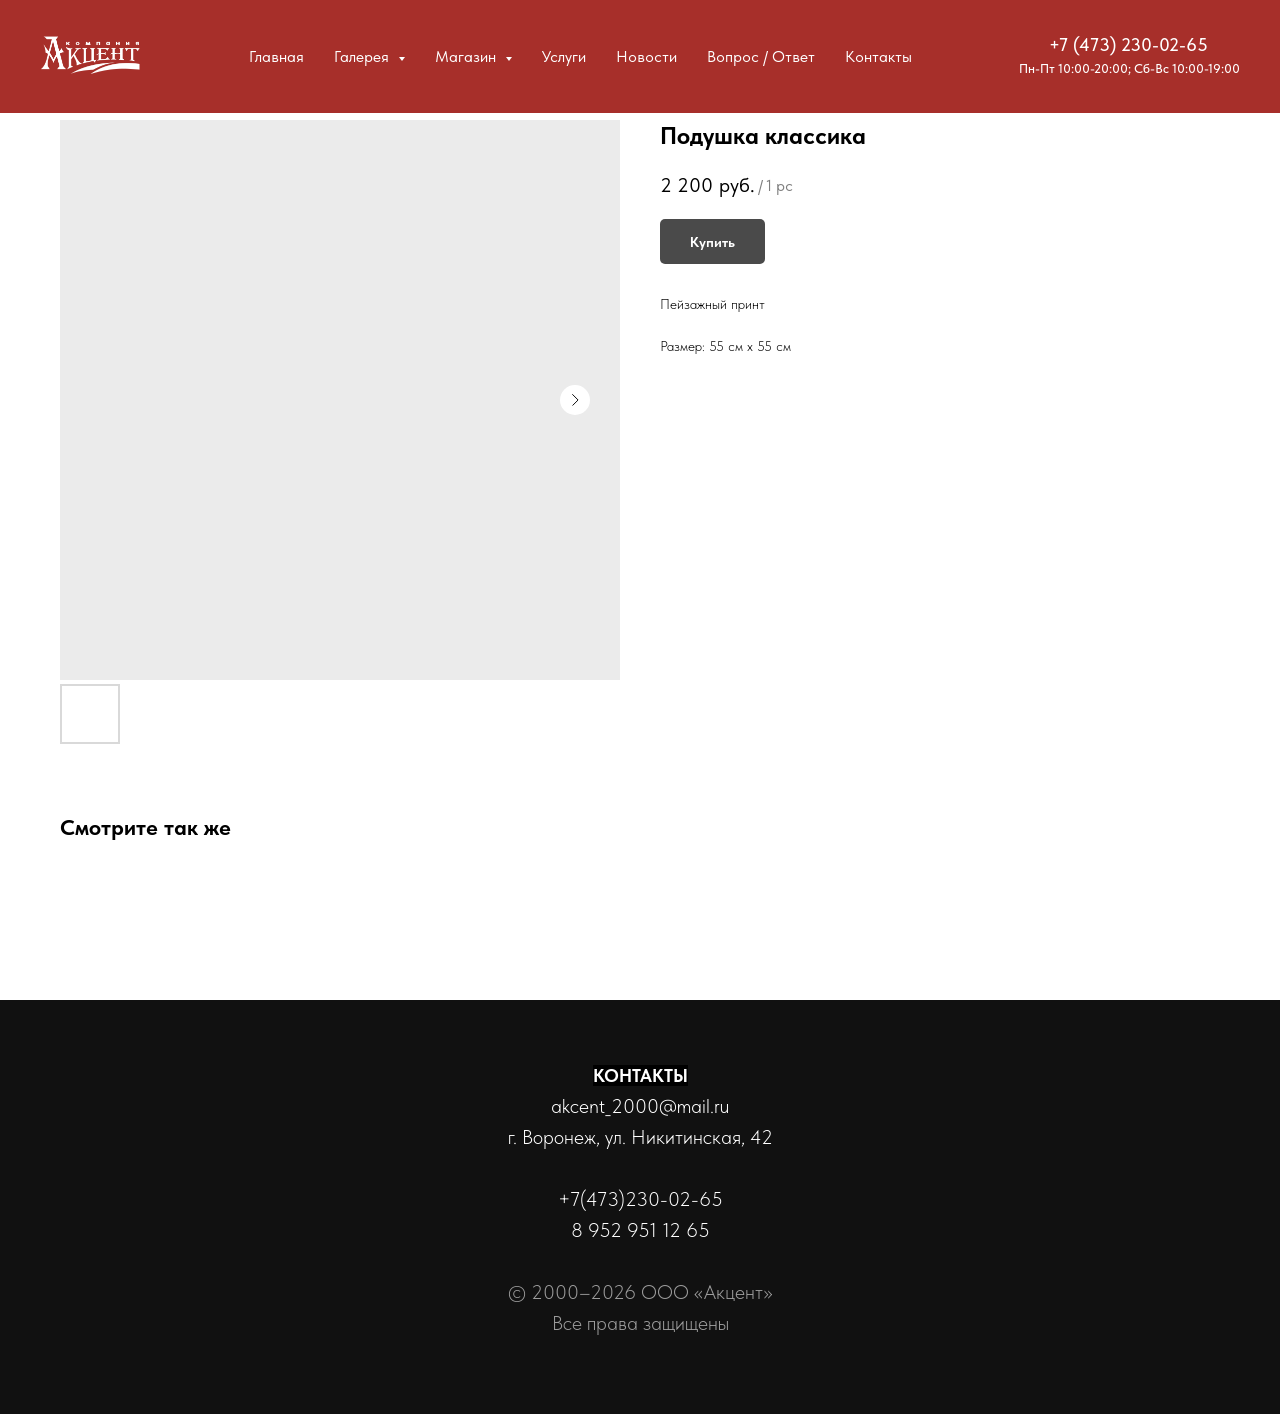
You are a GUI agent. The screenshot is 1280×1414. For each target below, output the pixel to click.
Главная (276, 56)
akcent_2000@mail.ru (640, 1106)
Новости (646, 56)
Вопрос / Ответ (761, 56)
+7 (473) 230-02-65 (1128, 44)
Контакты (878, 56)
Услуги (564, 56)
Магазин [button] (467, 56)
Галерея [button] (363, 56)
